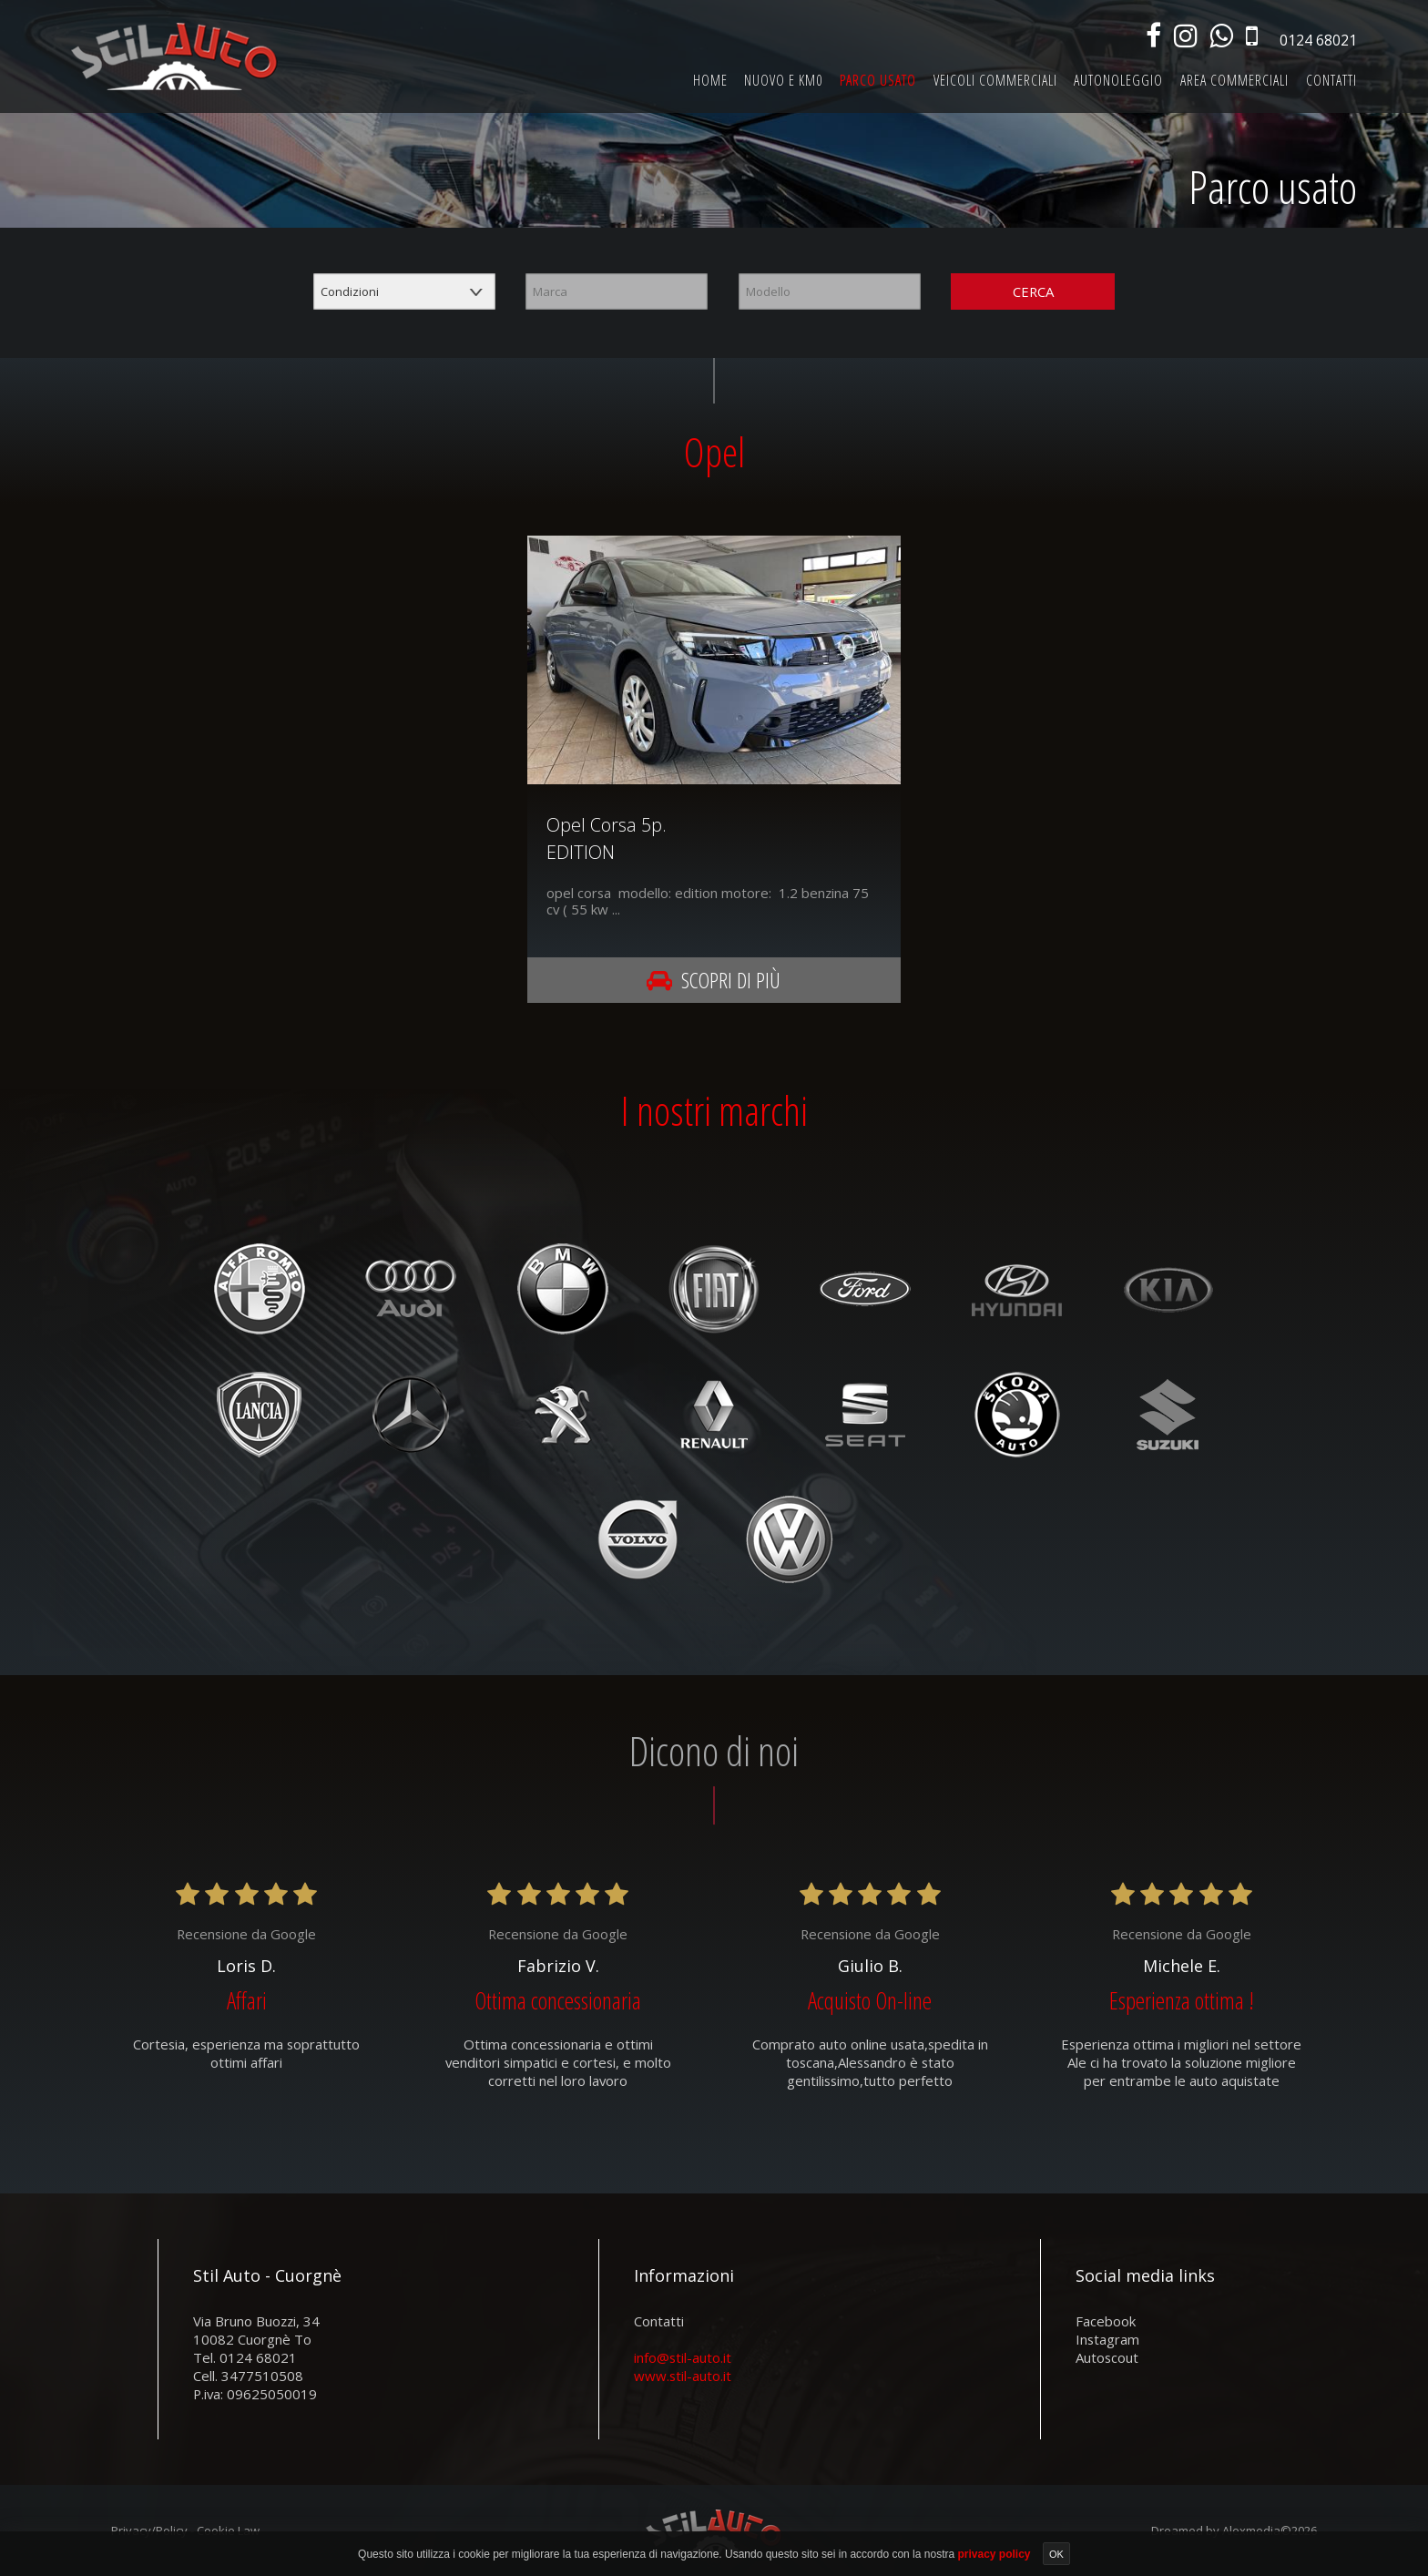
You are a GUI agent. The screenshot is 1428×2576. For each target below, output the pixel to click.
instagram (1107, 2338)
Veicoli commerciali (995, 80)
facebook (1106, 2320)
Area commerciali (1234, 80)
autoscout (1107, 2356)
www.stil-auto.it (682, 2375)
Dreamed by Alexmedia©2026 (1234, 2529)
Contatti (1331, 80)
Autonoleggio (1118, 80)
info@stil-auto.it (682, 2356)
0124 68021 (1318, 40)
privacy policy (995, 2553)
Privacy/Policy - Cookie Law (185, 2529)
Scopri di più (713, 980)
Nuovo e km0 (783, 80)
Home (710, 80)
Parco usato (878, 80)
